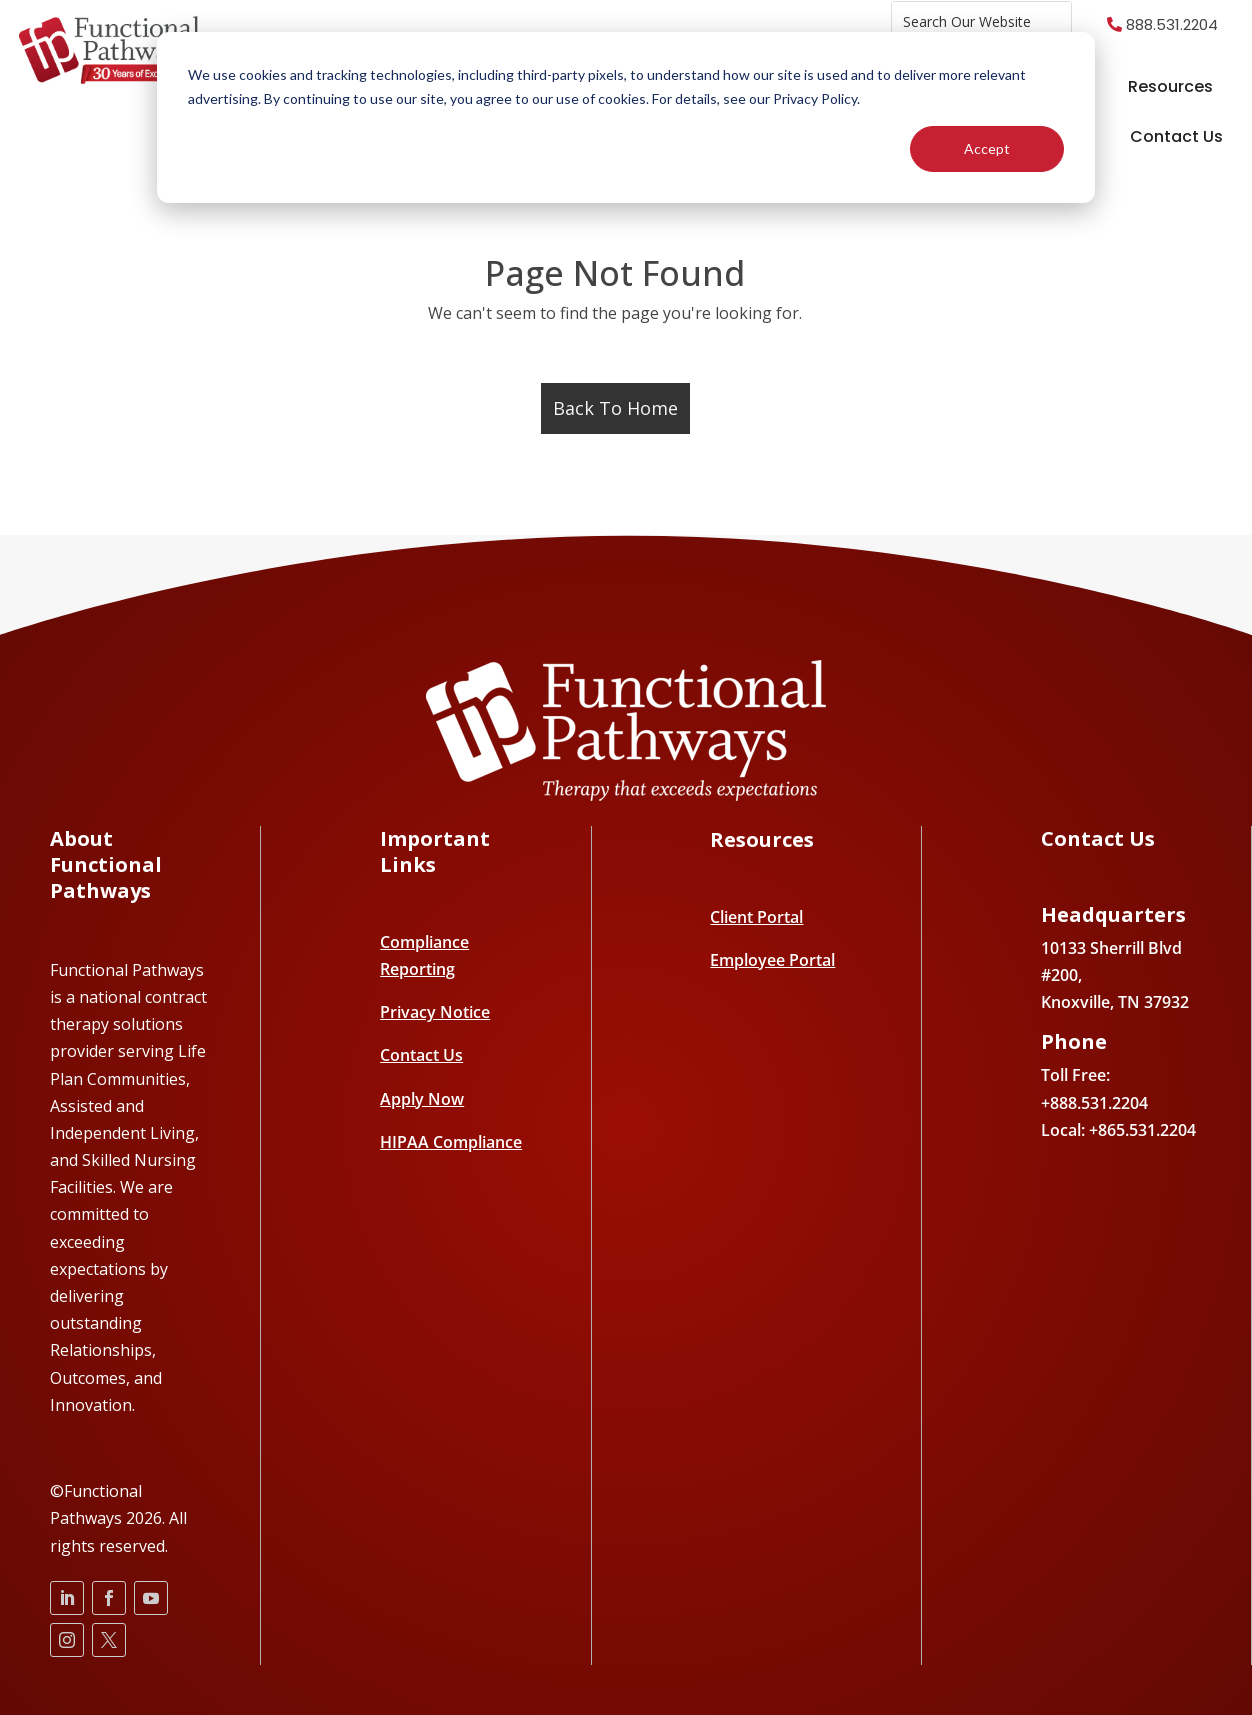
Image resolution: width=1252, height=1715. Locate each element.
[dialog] (626, 117)
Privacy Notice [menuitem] (435, 1012)
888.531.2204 (1172, 24)
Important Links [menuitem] (435, 852)
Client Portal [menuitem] (756, 917)
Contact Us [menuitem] (1176, 136)
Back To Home (615, 408)
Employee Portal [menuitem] (772, 960)
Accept (987, 148)
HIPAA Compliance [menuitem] (451, 1142)
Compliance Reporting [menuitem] (424, 955)
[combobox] (981, 21)
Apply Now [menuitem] (422, 1099)
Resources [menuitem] (1170, 86)
